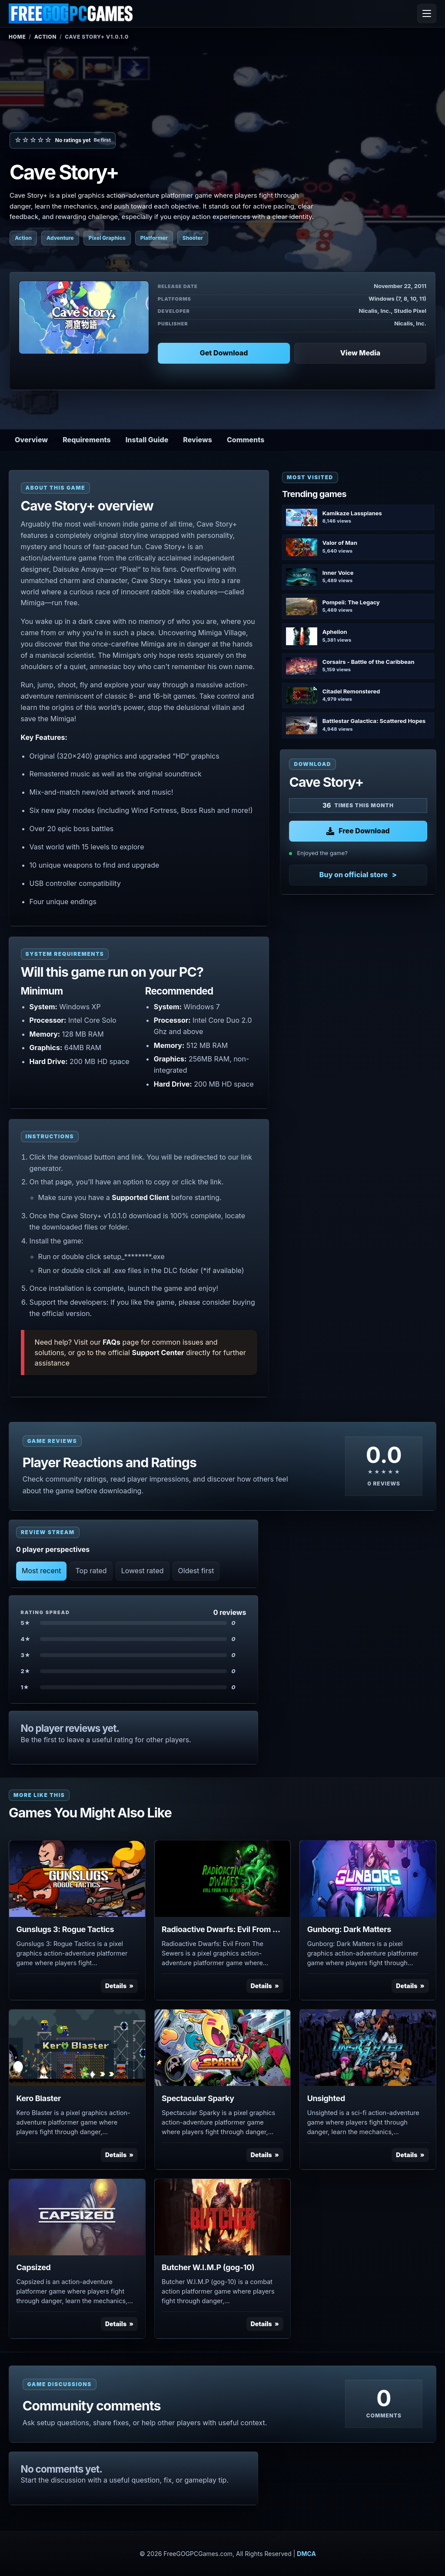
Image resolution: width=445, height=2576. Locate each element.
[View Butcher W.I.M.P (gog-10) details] (223, 2217)
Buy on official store (353, 874)
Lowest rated (142, 1570)
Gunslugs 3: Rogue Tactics (65, 1929)
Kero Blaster (38, 2098)
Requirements (87, 439)
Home (17, 36)
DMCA (306, 2553)
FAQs (111, 1342)
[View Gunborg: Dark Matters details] (368, 1878)
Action (45, 36)
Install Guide (147, 439)
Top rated (90, 1570)
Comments (245, 439)
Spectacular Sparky (198, 2098)
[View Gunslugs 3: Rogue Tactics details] (77, 1878)
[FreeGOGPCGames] (71, 13)
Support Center (158, 1352)
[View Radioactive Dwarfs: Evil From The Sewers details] (223, 1878)
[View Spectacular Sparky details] (223, 2047)
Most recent (41, 1570)
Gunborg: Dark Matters (349, 1929)
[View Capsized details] (77, 2217)
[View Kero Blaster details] (77, 2047)
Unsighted (326, 2098)
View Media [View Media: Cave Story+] (360, 352)
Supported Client (140, 1197)
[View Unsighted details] (368, 2047)
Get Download (224, 352)
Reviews (197, 439)
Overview (31, 439)
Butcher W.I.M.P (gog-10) (208, 2267)
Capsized (33, 2267)
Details (115, 1985)
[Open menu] (426, 13)
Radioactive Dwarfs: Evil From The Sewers (222, 1929)
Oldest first (196, 1570)
